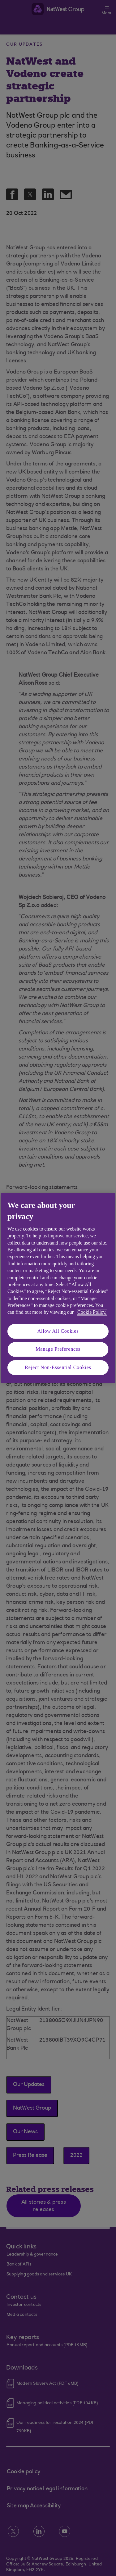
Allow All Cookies (58, 1331)
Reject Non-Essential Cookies (58, 1367)
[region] (58, 1288)
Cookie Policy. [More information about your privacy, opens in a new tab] (91, 1312)
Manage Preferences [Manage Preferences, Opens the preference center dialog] (58, 1349)
